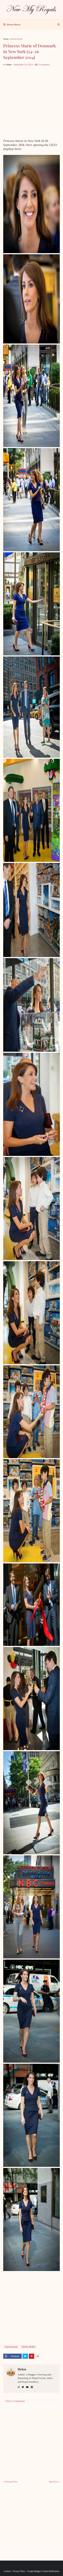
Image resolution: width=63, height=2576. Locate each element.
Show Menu (13, 24)
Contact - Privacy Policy (14, 2571)
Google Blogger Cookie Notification (43, 2571)
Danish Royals (16, 39)
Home (5, 39)
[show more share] (37, 2356)
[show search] (58, 24)
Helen (22, 2369)
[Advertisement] (31, 102)
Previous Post (11, 2481)
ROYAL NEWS (28, 2347)
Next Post (53, 2481)
